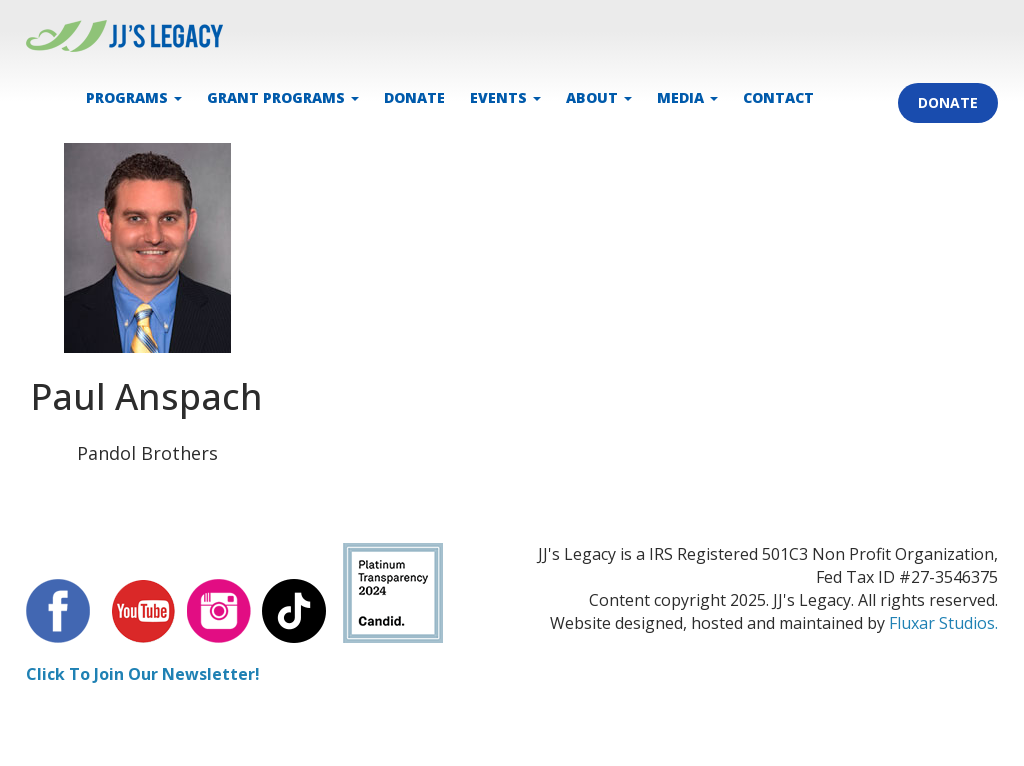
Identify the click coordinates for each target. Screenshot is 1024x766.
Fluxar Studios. (943, 623)
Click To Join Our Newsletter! (143, 674)
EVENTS (505, 97)
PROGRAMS (134, 97)
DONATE (414, 97)
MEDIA (687, 97)
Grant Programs (283, 97)
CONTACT (778, 97)
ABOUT (599, 97)
